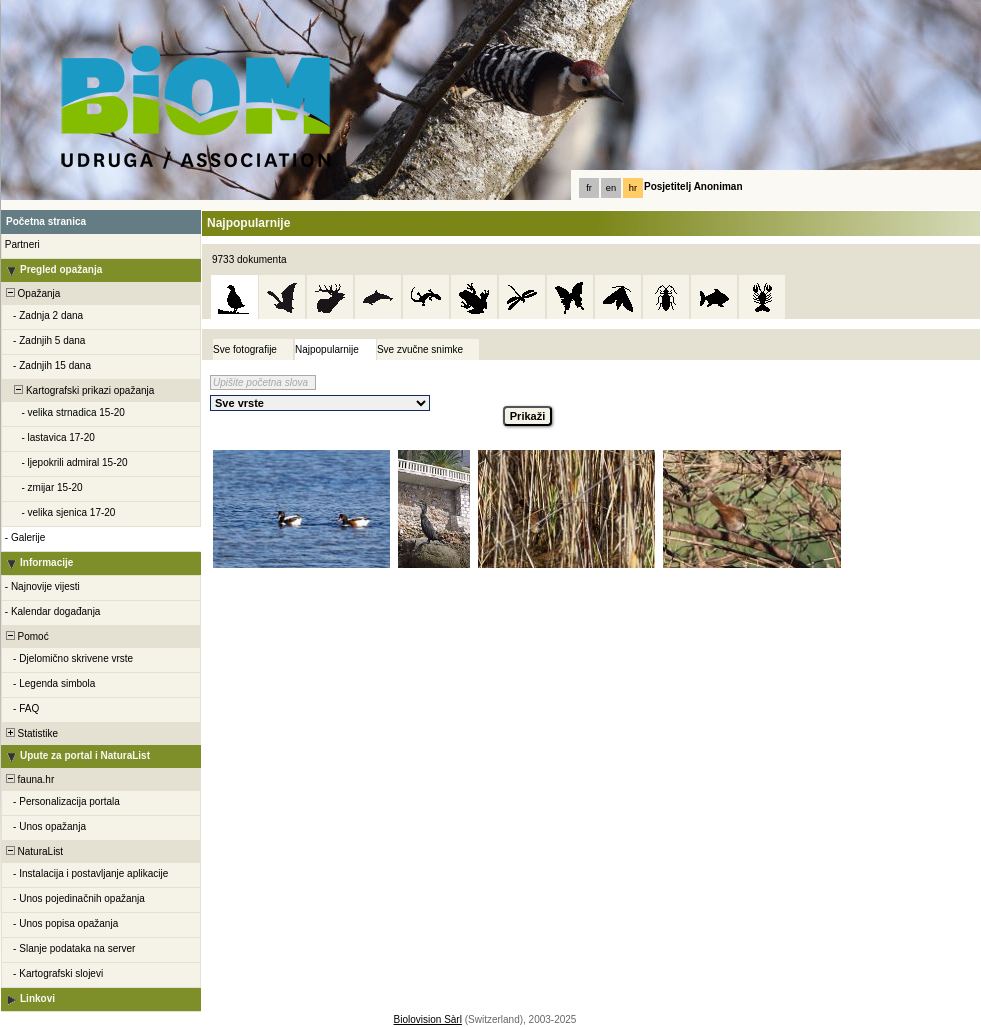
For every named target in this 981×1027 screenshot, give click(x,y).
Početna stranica (46, 221)
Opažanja (31, 293)
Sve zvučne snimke (420, 349)
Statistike (30, 733)
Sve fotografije (245, 349)
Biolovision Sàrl (428, 1019)
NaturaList (33, 851)
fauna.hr (28, 779)
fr (589, 188)
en (611, 188)
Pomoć (26, 636)
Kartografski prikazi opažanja (78, 390)
